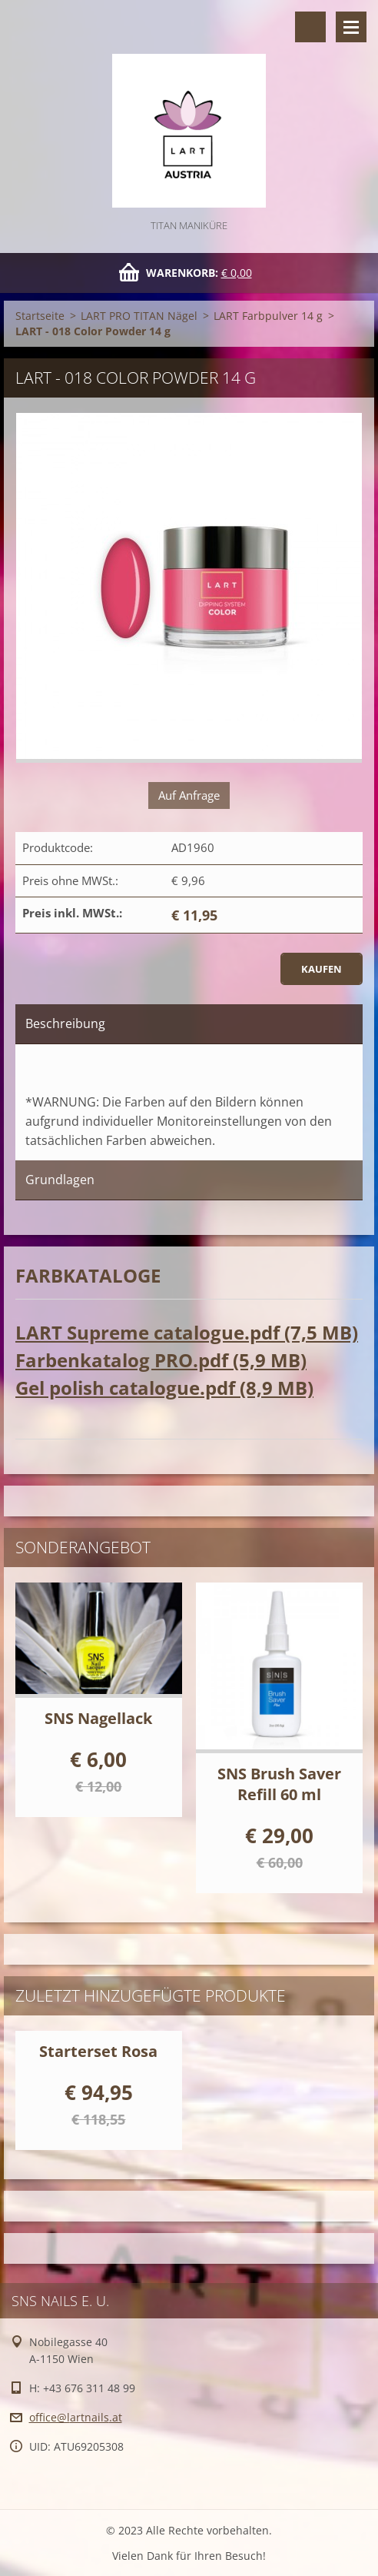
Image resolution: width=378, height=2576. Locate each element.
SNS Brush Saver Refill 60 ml (279, 1784)
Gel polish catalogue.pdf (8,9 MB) (164, 1387)
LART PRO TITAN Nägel (139, 315)
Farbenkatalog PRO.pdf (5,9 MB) (161, 1360)
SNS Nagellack (98, 1718)
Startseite (40, 315)
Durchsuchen (310, 27)
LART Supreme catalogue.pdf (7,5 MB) (186, 1332)
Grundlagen (59, 1179)
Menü (351, 27)
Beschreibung (65, 1023)
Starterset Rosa (98, 2051)
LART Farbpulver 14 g (268, 315)
